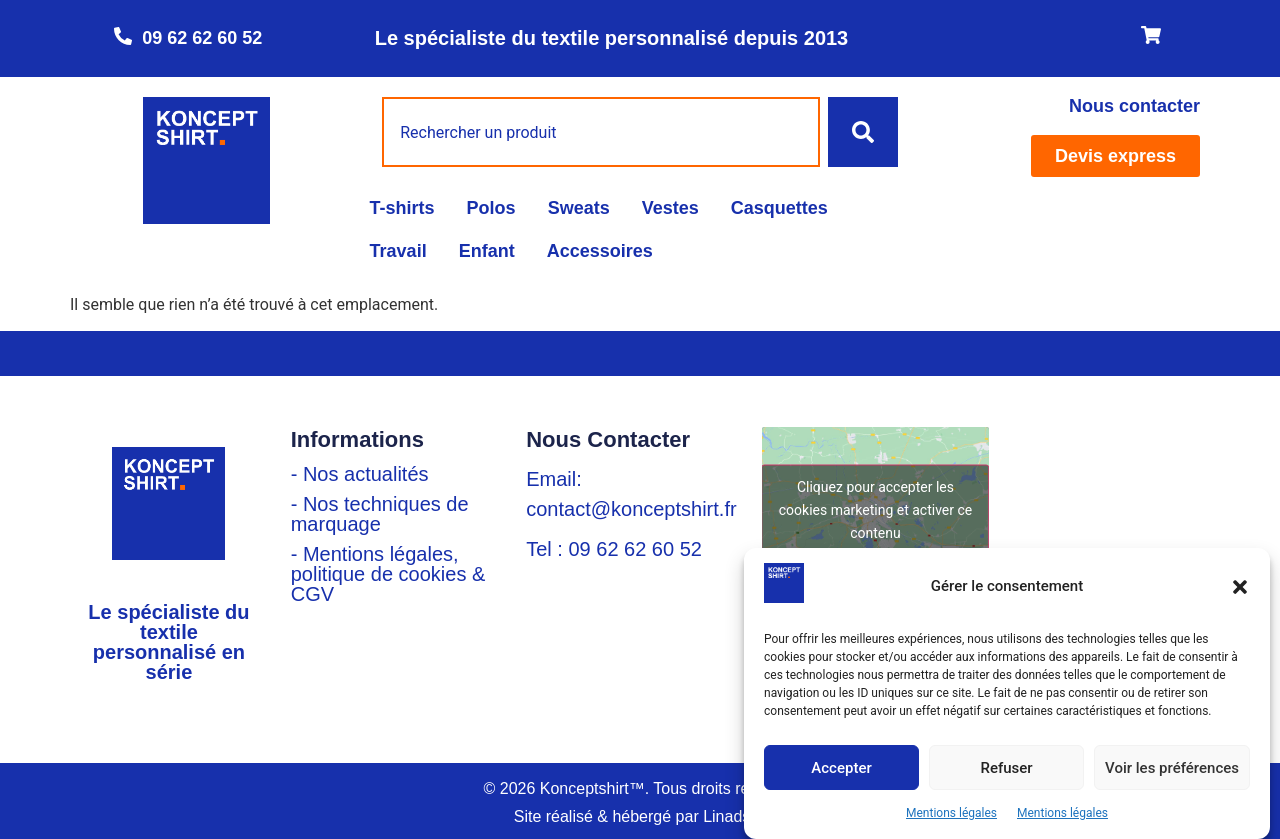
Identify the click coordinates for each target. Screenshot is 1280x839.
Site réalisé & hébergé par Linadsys (640, 816)
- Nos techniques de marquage (380, 514)
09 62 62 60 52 (202, 38)
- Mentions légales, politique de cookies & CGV (388, 574)
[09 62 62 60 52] (123, 36)
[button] (1240, 587)
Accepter (841, 768)
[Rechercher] (863, 132)
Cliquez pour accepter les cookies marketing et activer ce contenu (875, 509)
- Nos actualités (360, 474)
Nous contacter (1134, 106)
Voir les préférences (1172, 768)
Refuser (1006, 768)
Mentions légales (951, 813)
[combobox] (601, 132)
